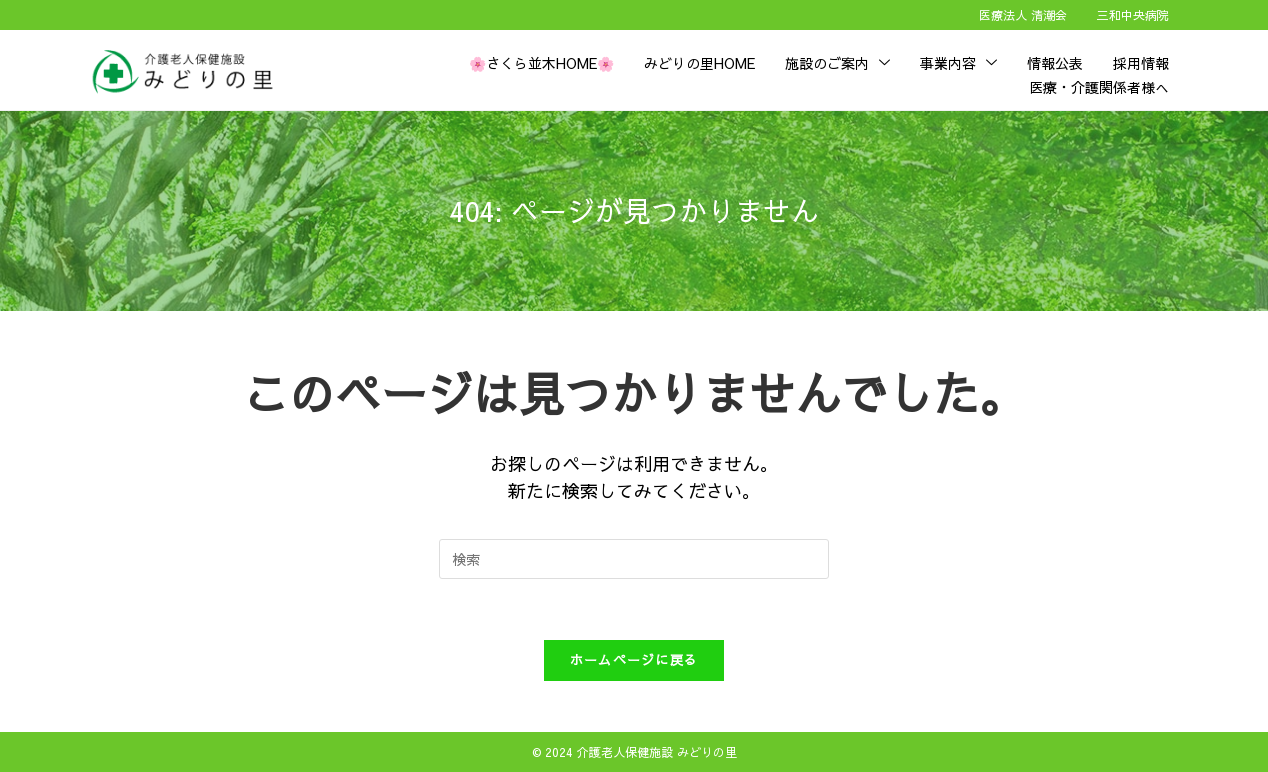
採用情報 (1141, 63)
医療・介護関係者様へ (1099, 87)
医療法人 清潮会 (1023, 15)
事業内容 (958, 63)
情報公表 (1055, 63)
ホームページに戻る (634, 660)
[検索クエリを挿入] (634, 559)
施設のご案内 (837, 63)
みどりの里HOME (699, 63)
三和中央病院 (1133, 15)
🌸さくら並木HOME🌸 (541, 63)
